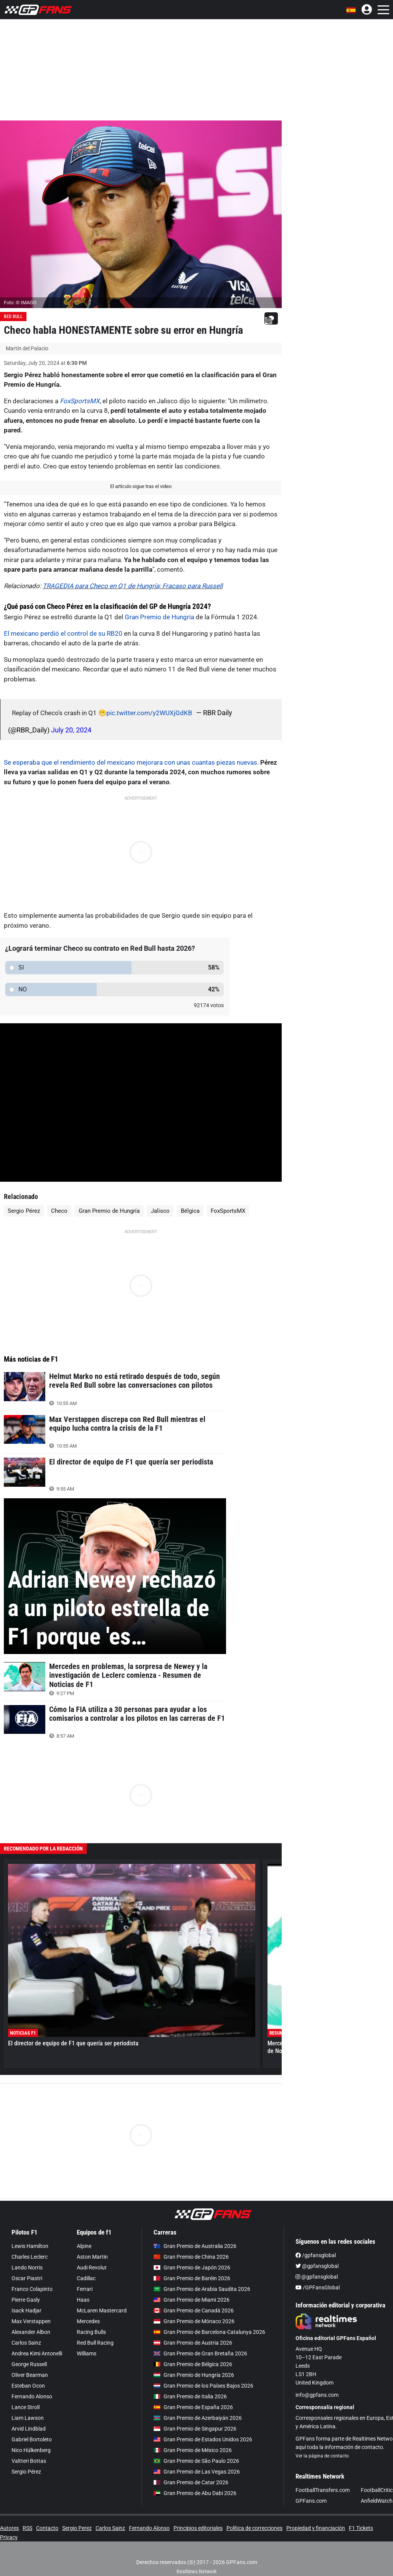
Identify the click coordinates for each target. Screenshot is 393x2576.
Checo (59, 1210)
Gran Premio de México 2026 (193, 2450)
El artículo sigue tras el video (141, 486)
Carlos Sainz (26, 2343)
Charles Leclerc (30, 2257)
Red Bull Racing (95, 2343)
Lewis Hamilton (30, 2246)
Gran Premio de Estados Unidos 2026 (203, 2439)
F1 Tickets (361, 2528)
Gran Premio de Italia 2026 (190, 2396)
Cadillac (86, 2278)
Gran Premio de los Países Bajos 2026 (203, 2386)
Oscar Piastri (27, 2278)
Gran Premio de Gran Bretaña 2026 (200, 2353)
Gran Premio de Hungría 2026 (194, 2375)
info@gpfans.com (317, 2395)
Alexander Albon (31, 2332)
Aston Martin (92, 2257)
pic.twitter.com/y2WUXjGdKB (149, 713)
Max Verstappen (31, 2321)
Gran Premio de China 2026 (191, 2257)
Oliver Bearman (30, 2375)
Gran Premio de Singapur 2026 (195, 2429)
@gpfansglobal (317, 2266)
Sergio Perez (77, 2528)
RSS (27, 2528)
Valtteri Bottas (29, 2461)
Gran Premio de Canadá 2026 (194, 2310)
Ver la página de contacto (322, 2456)
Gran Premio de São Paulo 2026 (196, 2461)
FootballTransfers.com (323, 2490)
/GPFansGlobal (318, 2287)
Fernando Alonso (32, 2396)
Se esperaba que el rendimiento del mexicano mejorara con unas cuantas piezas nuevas (130, 762)
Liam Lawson (28, 2418)
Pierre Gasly (26, 2300)
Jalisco (160, 1210)
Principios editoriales (198, 2528)
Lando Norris (27, 2267)
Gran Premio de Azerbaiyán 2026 (198, 2418)
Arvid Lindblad (29, 2429)
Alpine (84, 2246)
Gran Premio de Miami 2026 (192, 2300)
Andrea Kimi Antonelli (37, 2353)
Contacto (47, 2528)
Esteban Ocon (28, 2386)
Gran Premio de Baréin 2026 (192, 2278)
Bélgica (190, 1210)
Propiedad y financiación (315, 2528)
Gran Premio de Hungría (159, 617)
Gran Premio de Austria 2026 (193, 2343)
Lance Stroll (26, 2407)
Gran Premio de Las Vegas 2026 (197, 2472)
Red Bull (13, 316)
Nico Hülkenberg (31, 2450)
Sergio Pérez (24, 1210)
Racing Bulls (91, 2332)
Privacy (9, 2537)
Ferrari (84, 2289)
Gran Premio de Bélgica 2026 (193, 2364)
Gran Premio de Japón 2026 (192, 2267)
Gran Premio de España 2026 (193, 2407)
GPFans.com (311, 2501)
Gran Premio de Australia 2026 (195, 2246)
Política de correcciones (254, 2528)
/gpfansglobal (316, 2255)
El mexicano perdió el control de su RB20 (63, 633)
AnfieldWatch (377, 2501)
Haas (83, 2300)
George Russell (29, 2364)
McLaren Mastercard (102, 2310)
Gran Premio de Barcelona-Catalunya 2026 (209, 2332)
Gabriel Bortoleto (32, 2439)
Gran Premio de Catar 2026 (191, 2482)
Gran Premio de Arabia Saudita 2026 (202, 2289)
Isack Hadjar (26, 2310)
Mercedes (88, 2321)
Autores (9, 2528)
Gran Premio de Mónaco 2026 (194, 2321)
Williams (86, 2353)
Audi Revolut (92, 2267)
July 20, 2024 (71, 730)
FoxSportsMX (80, 401)
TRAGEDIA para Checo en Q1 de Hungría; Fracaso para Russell (133, 586)
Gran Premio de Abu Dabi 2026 (195, 2493)
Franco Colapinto (32, 2289)
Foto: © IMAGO (20, 302)
